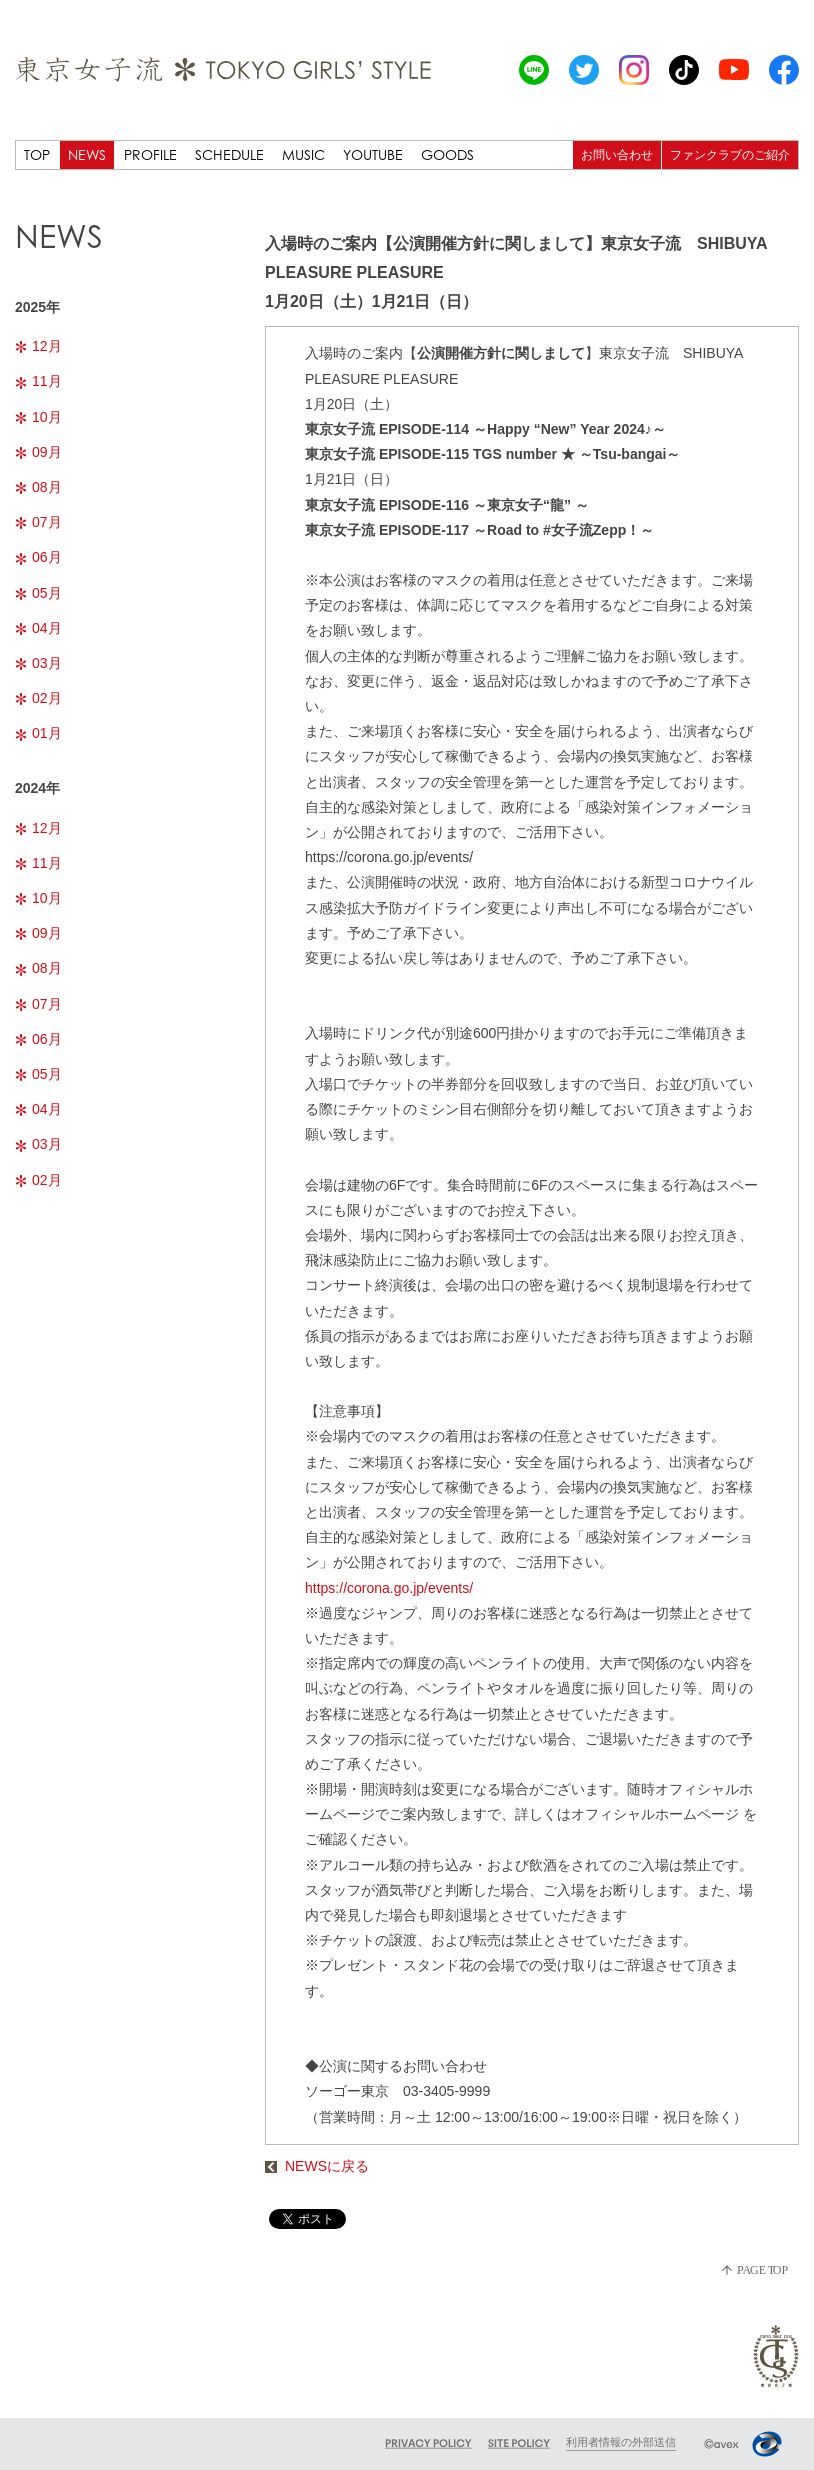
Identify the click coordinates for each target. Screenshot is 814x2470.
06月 (38, 557)
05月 (38, 593)
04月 (38, 628)
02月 (38, 698)
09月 (38, 452)
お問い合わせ (617, 154)
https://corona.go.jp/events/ (389, 1588)
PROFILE (150, 154)
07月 (38, 522)
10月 (38, 417)
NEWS (87, 154)
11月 (38, 381)
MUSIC (303, 154)
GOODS (447, 154)
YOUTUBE (373, 154)
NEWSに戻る (317, 2166)
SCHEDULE (229, 154)
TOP (37, 154)
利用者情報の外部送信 (621, 2442)
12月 (38, 346)
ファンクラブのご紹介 (730, 154)
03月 (38, 663)
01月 (38, 733)
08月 (38, 487)
